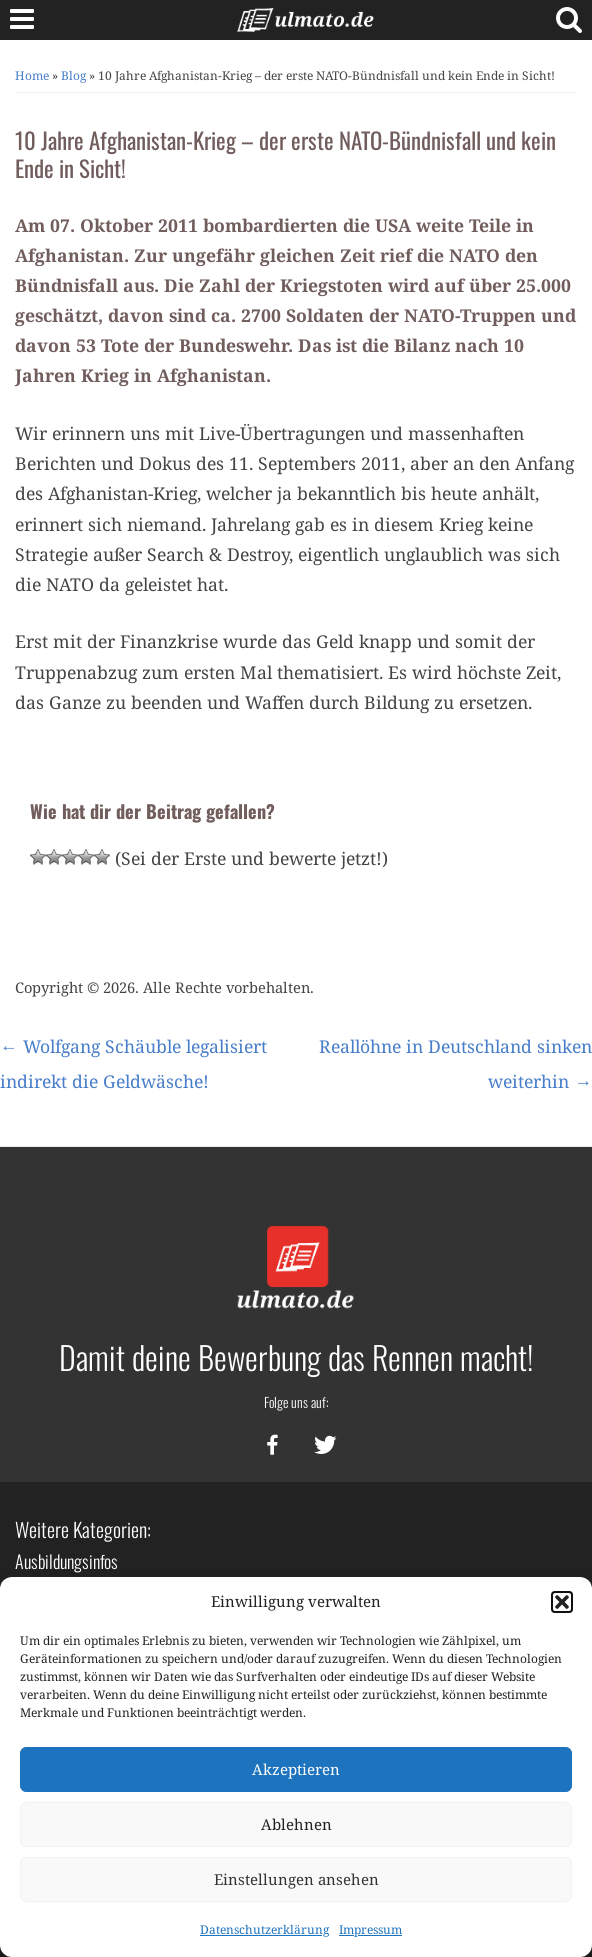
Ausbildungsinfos (66, 1561)
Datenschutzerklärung (264, 1929)
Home (32, 75)
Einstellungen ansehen (296, 1879)
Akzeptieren (296, 1769)
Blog (73, 75)
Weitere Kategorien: (83, 1529)
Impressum (370, 1929)
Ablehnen (296, 1824)
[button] (562, 1602)
